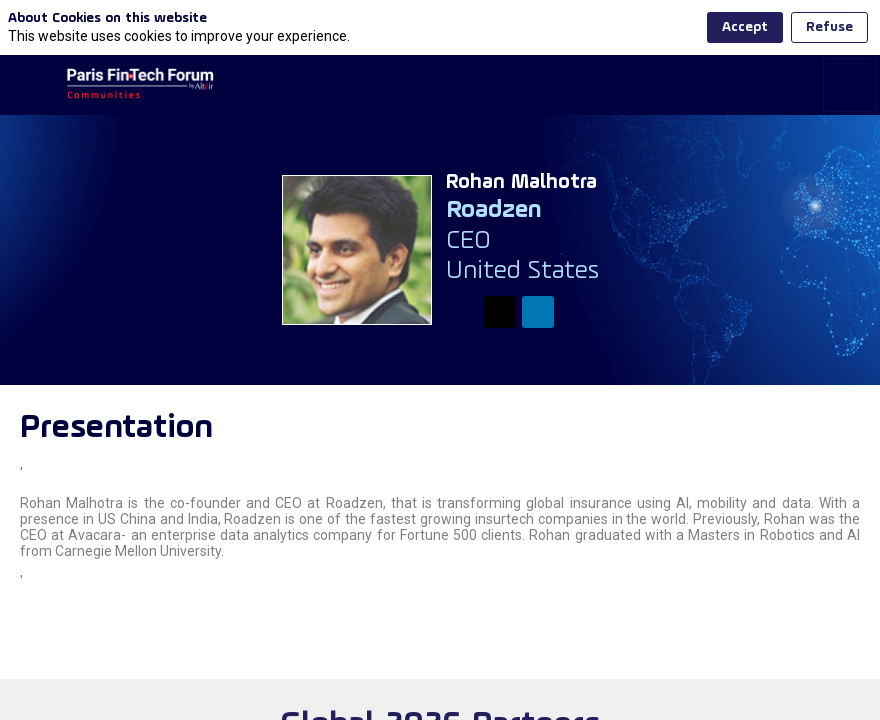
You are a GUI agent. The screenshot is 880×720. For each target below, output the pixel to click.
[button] (30, 30)
